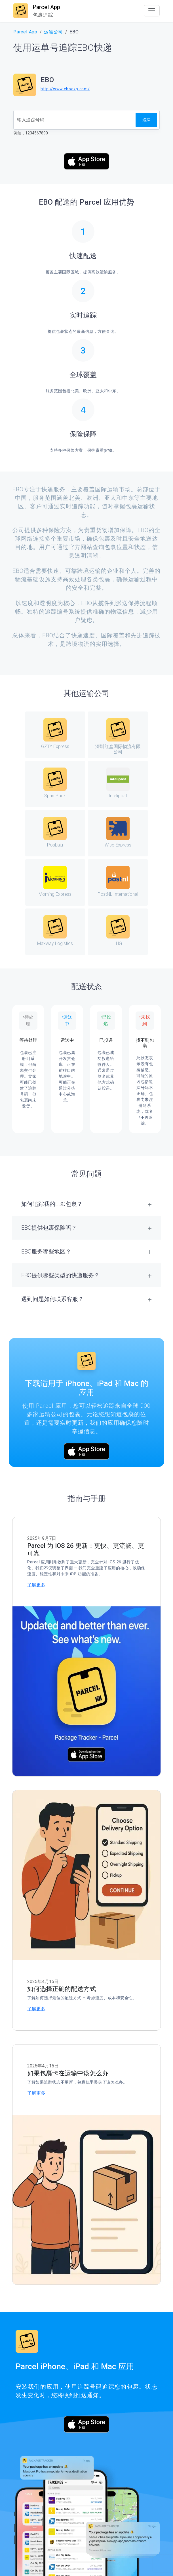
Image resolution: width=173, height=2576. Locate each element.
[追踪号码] (75, 119)
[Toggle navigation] (152, 10)
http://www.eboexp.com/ (65, 89)
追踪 (146, 119)
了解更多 (36, 1584)
